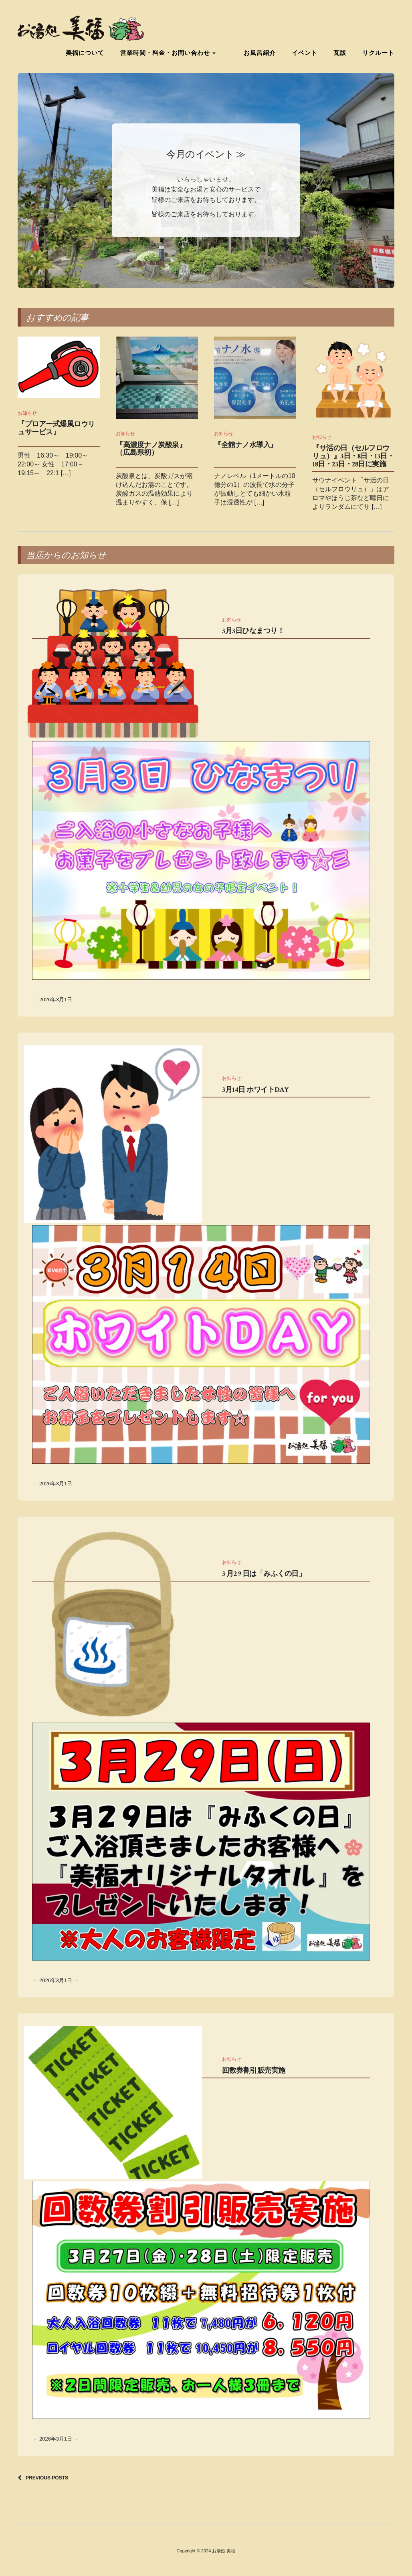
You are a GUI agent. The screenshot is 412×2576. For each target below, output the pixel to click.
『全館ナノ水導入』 (245, 445)
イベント (304, 52)
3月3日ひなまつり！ (253, 630)
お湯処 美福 (223, 2550)
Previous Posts (47, 2478)
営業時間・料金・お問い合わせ (180, 52)
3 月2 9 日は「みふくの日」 (263, 1573)
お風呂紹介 (260, 52)
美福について (97, 52)
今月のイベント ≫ (206, 154)
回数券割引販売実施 (253, 2070)
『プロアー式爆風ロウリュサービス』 (56, 428)
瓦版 (339, 52)
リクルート (378, 52)
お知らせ (27, 413)
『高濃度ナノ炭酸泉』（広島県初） (151, 449)
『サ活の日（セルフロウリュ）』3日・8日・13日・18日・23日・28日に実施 (353, 456)
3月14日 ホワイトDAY (255, 1089)
